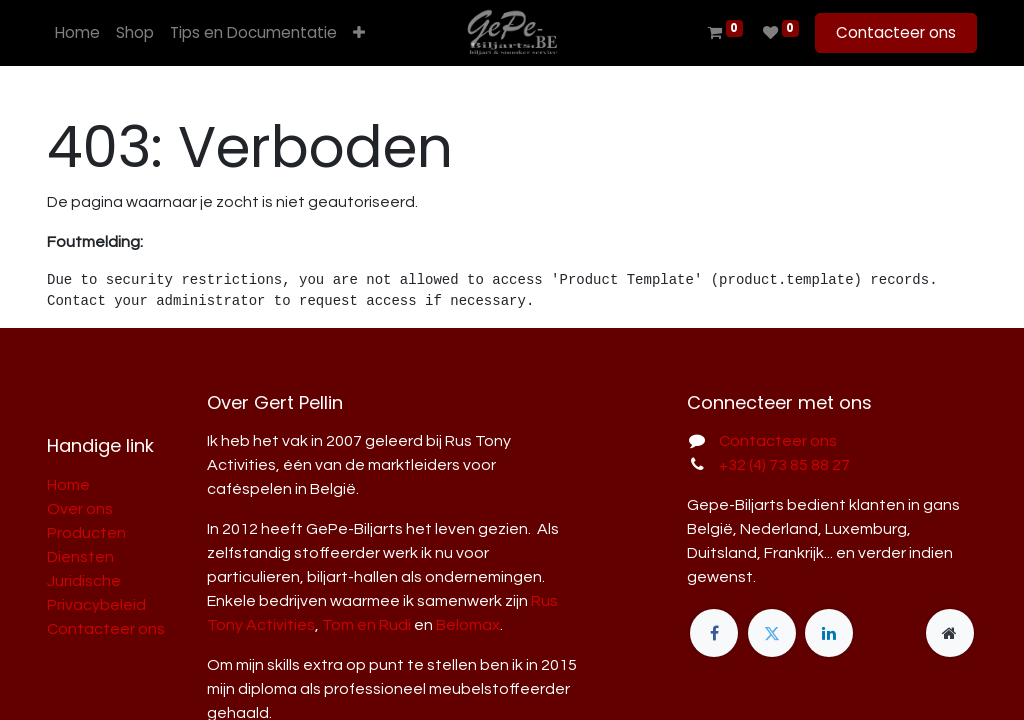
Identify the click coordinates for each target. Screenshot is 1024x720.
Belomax (468, 625)
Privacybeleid (96, 605)
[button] (359, 33)
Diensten (80, 557)
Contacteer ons (896, 32)
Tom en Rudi (366, 625)
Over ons (80, 509)
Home (68, 485)
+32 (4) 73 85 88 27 (784, 465)
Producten (86, 533)
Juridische (84, 581)
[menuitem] (77, 33)
